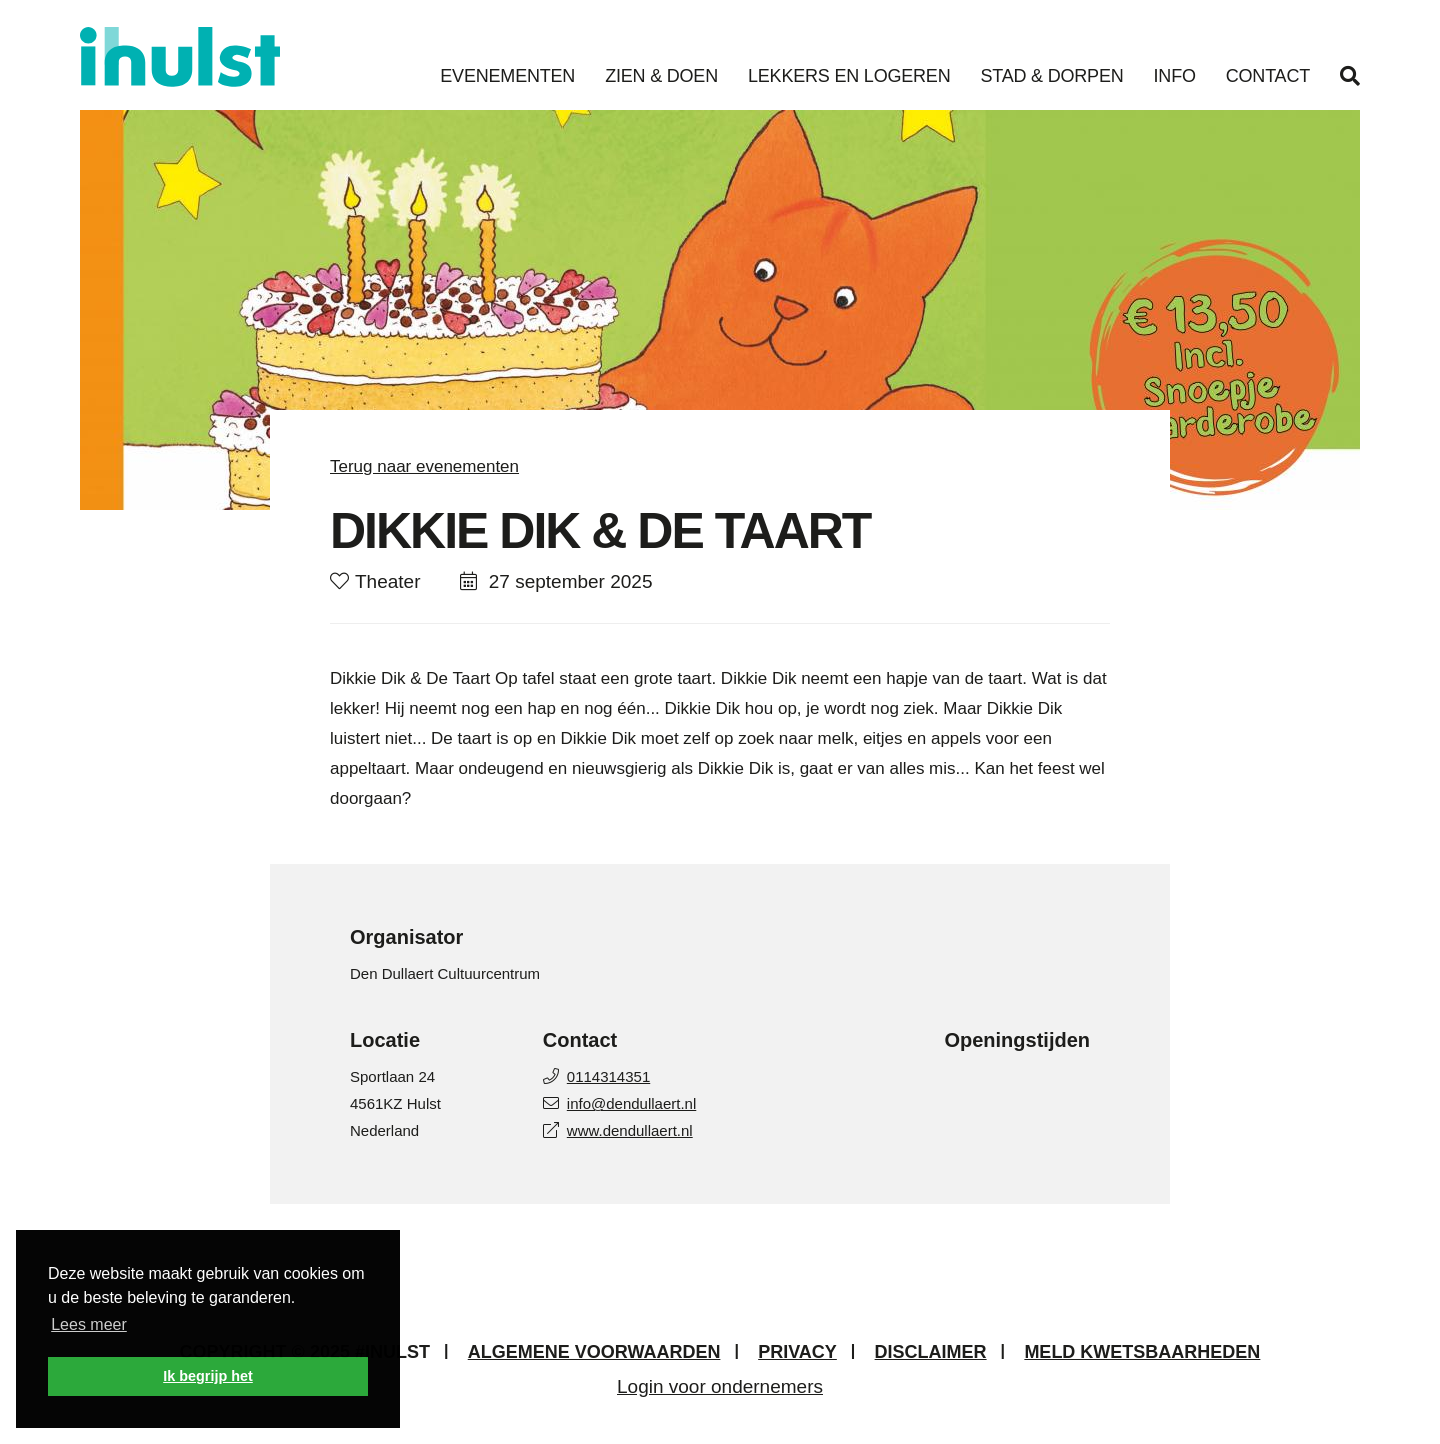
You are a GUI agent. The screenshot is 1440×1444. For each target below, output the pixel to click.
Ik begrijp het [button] (208, 1376)
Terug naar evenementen (424, 466)
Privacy (797, 1352)
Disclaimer (931, 1352)
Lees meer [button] (89, 1324)
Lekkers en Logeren (849, 76)
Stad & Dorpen (1051, 76)
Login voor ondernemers (720, 1386)
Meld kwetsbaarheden (1142, 1352)
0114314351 (596, 1076)
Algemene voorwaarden (594, 1352)
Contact (1268, 76)
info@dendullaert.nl (619, 1103)
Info (1175, 76)
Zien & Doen (661, 76)
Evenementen (507, 76)
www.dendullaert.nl (618, 1130)
